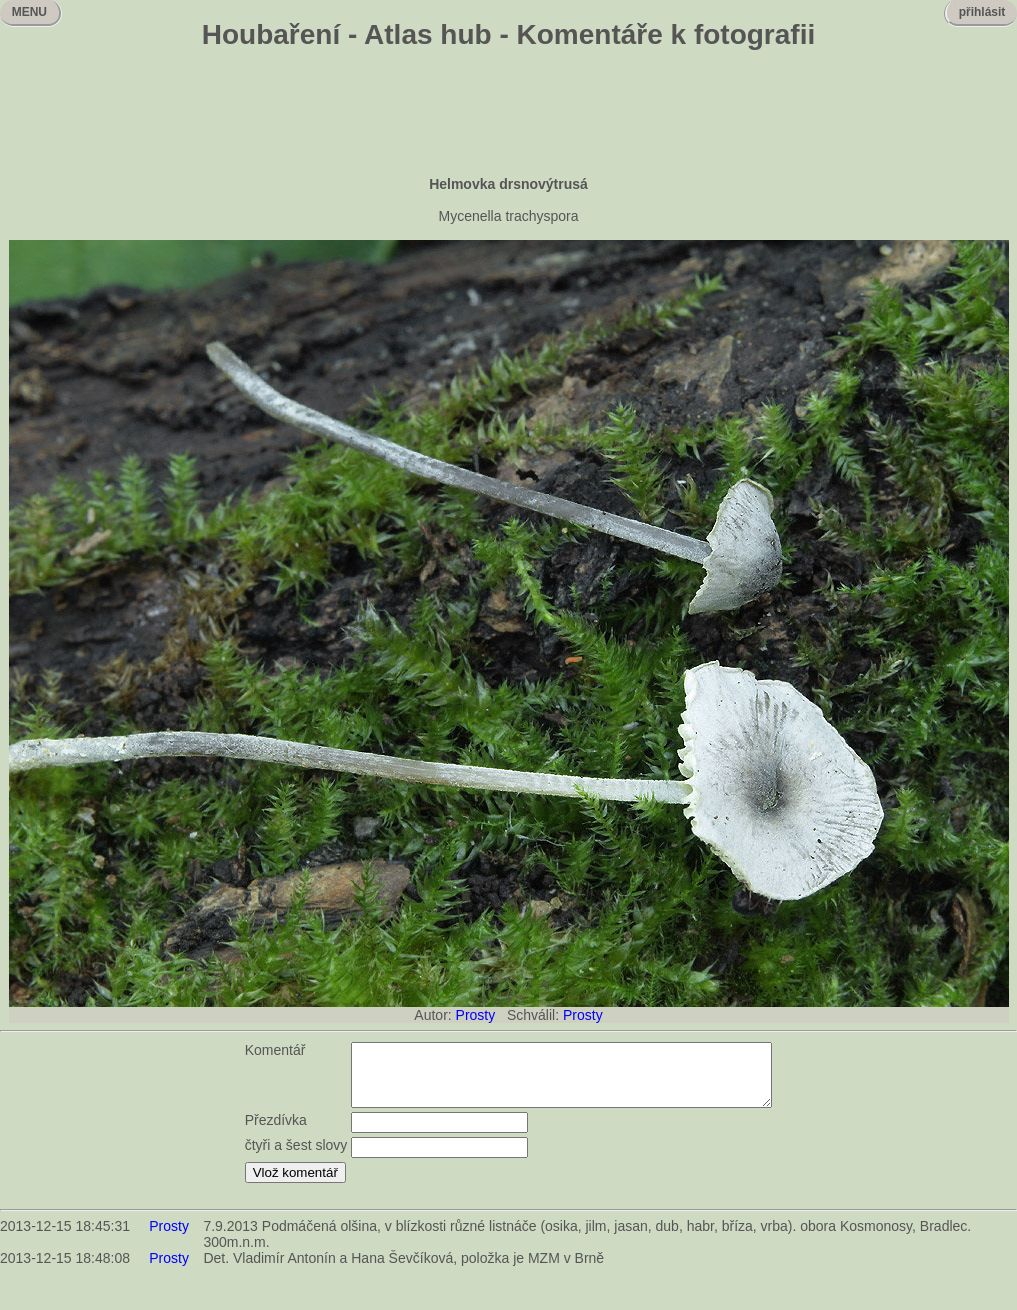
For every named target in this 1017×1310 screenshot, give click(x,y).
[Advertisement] (509, 115)
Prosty (476, 1015)
